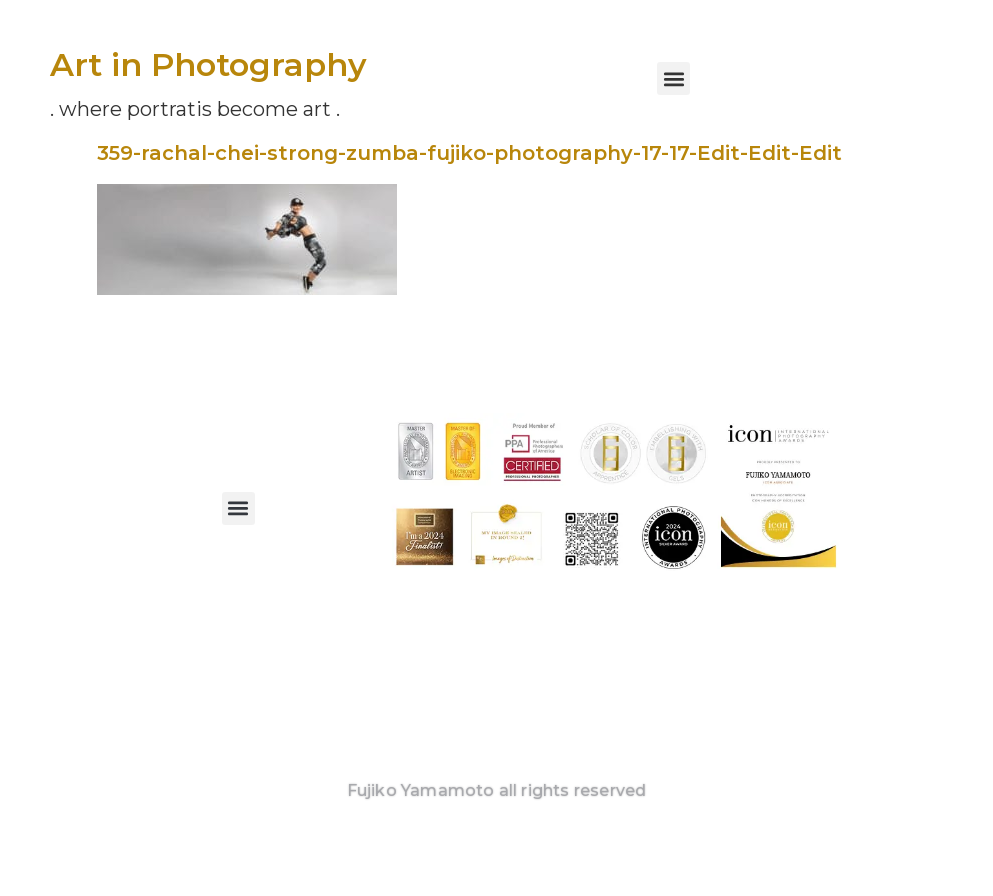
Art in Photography (208, 64)
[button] (673, 78)
